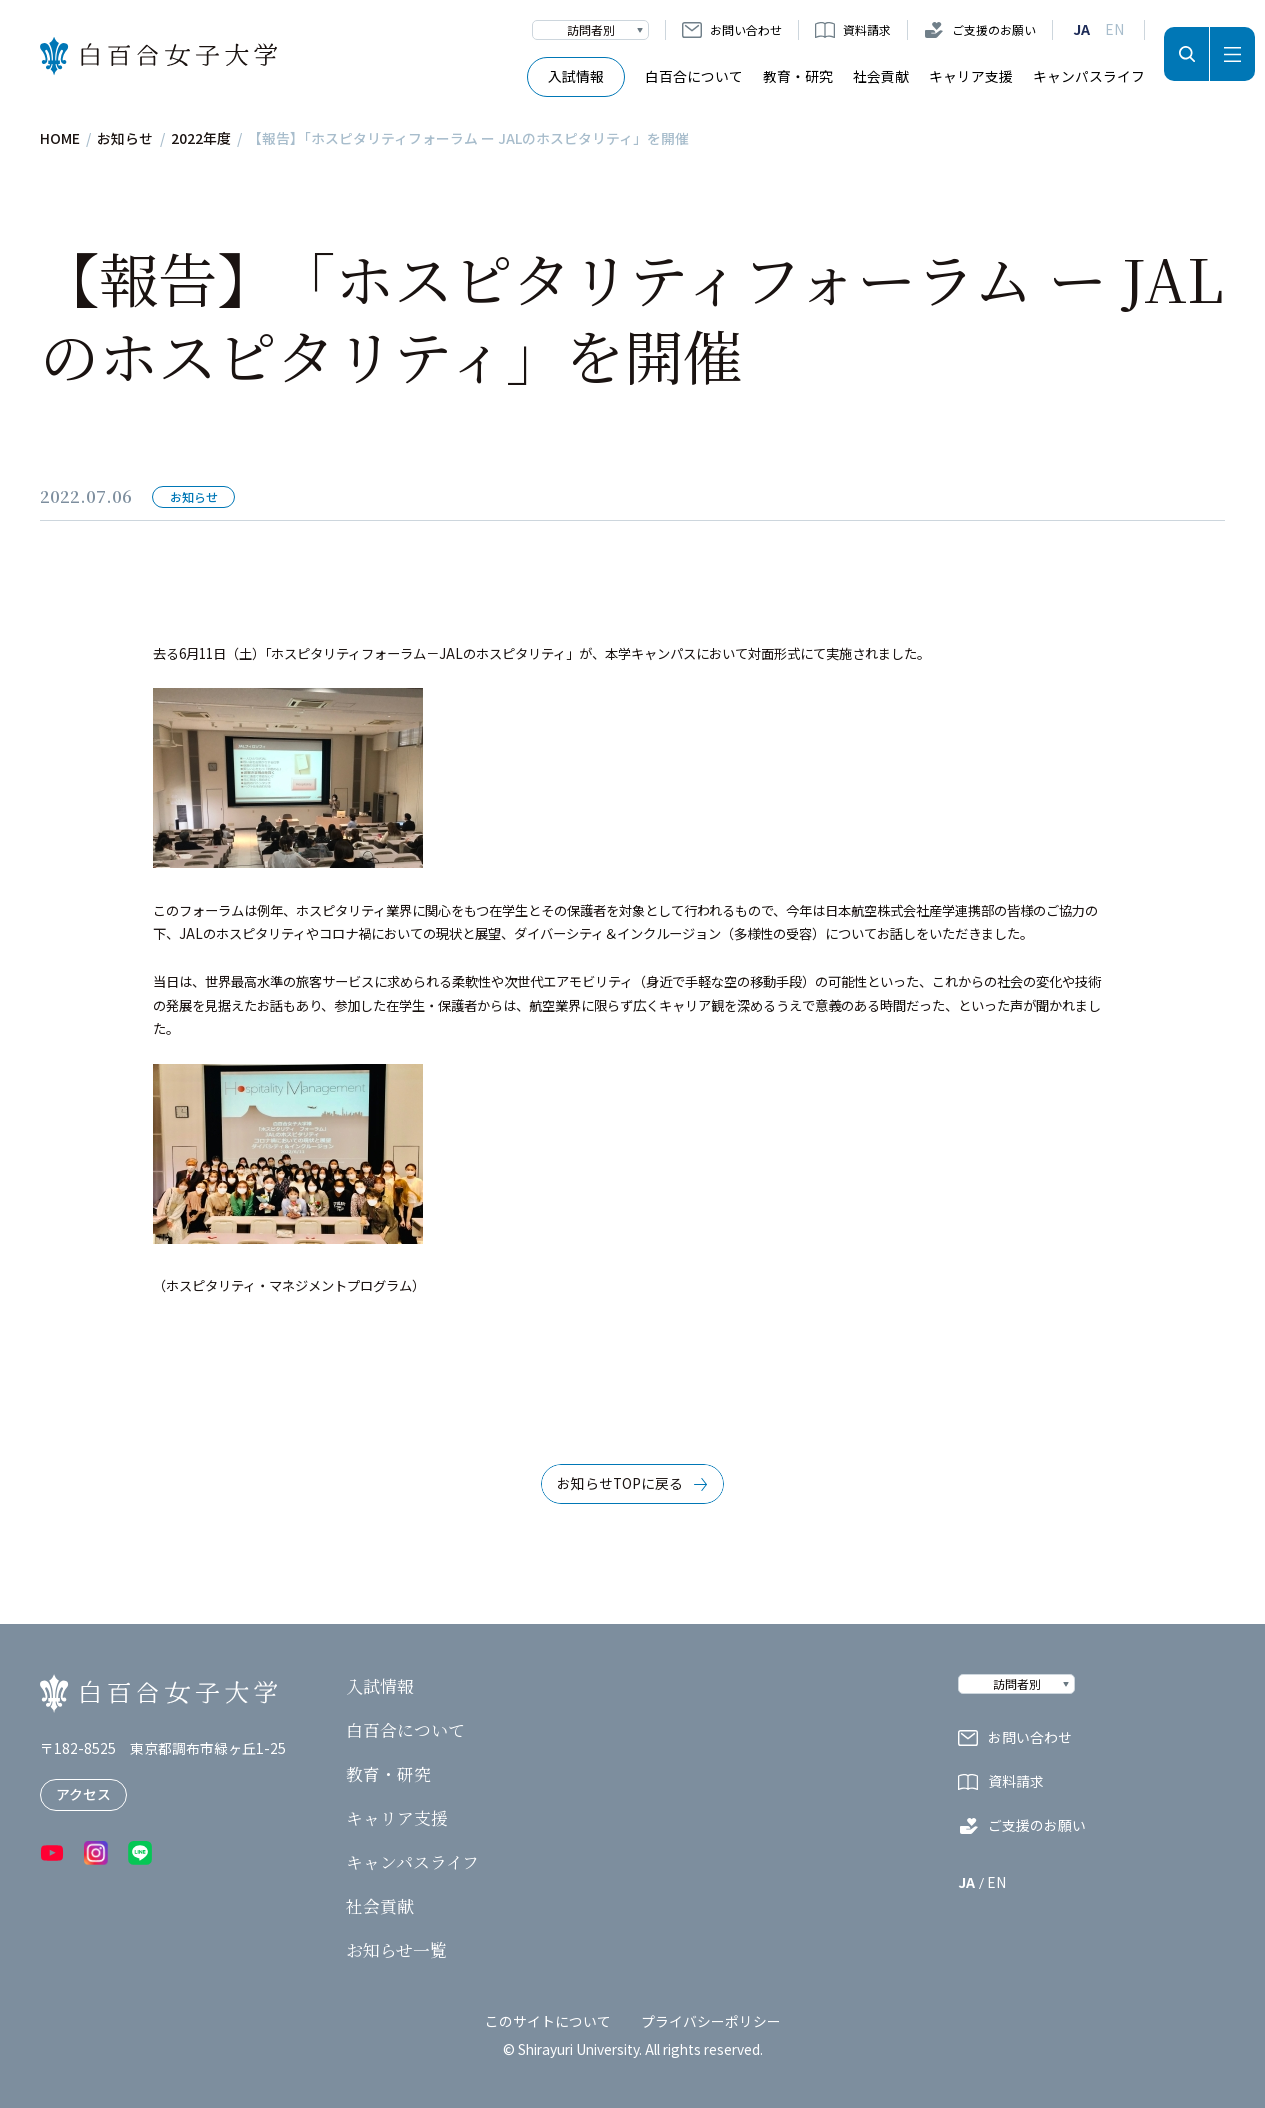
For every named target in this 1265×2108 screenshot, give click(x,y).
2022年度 (201, 139)
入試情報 (576, 76)
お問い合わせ (746, 29)
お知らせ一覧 (396, 1951)
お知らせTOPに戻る (620, 1483)
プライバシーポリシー (711, 2021)
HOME (60, 139)
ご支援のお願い (994, 29)
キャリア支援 (971, 76)
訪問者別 (591, 29)
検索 (1186, 54)
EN (1114, 30)
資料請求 (867, 29)
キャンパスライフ (1089, 76)
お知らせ (125, 139)
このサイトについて (548, 2021)
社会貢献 (881, 76)
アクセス (83, 1794)
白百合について (694, 76)
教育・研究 (798, 76)
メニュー (1232, 54)
